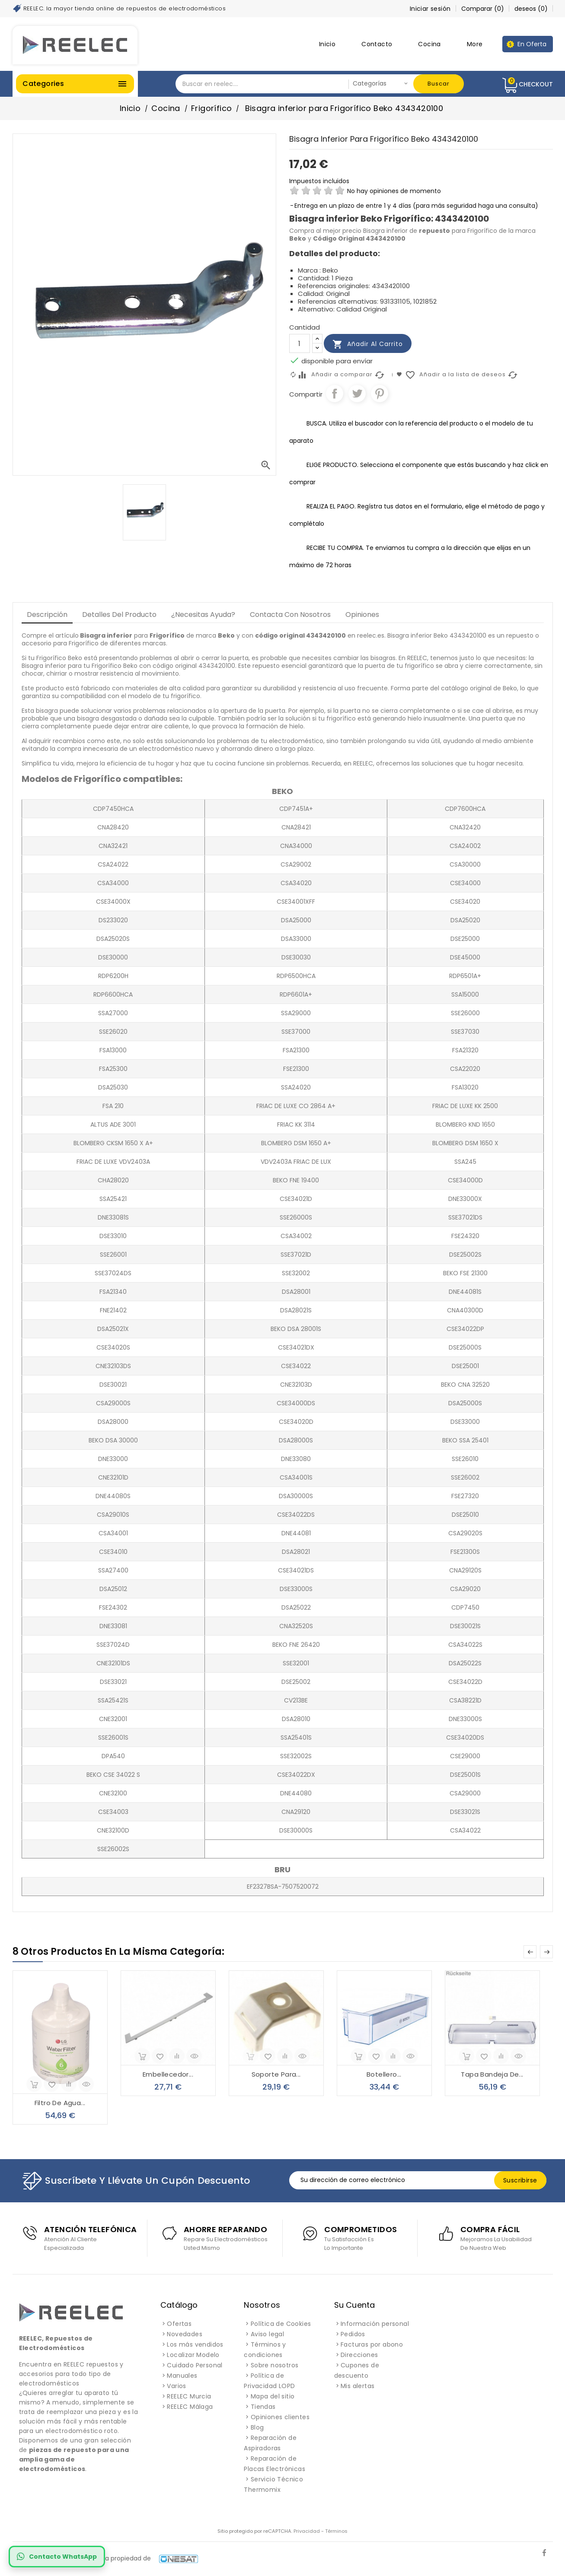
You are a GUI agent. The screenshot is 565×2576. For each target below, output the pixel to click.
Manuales (182, 2375)
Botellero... (384, 2074)
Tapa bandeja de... (492, 2074)
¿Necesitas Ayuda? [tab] (203, 614)
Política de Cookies (281, 2323)
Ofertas (179, 2323)
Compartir (334, 393)
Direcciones (359, 2354)
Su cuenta (354, 2305)
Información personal (375, 2323)
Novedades (184, 2334)
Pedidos (353, 2334)
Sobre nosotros (275, 2365)
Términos (336, 2531)
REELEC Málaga (190, 2406)
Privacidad (307, 2531)
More (475, 44)
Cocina (429, 44)
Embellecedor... (168, 2074)
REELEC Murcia (189, 2396)
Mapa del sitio (273, 2396)
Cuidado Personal (194, 2365)
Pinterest (379, 393)
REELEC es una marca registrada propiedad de (105, 2558)
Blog (257, 2427)
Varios (176, 2386)
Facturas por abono (372, 2344)
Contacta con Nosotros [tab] (290, 614)
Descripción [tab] (47, 614)
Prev (530, 1951)
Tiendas (263, 2406)
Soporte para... (276, 2074)
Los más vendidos (195, 2344)
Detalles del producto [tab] (119, 614)
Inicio (327, 44)
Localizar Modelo (193, 2354)
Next (546, 1951)
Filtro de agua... (60, 2102)
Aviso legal (267, 2334)
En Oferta (531, 44)
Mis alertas (357, 2386)
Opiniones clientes (280, 2417)
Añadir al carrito (367, 344)
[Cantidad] (299, 343)
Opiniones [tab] (362, 614)
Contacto (376, 44)
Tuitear (357, 393)
